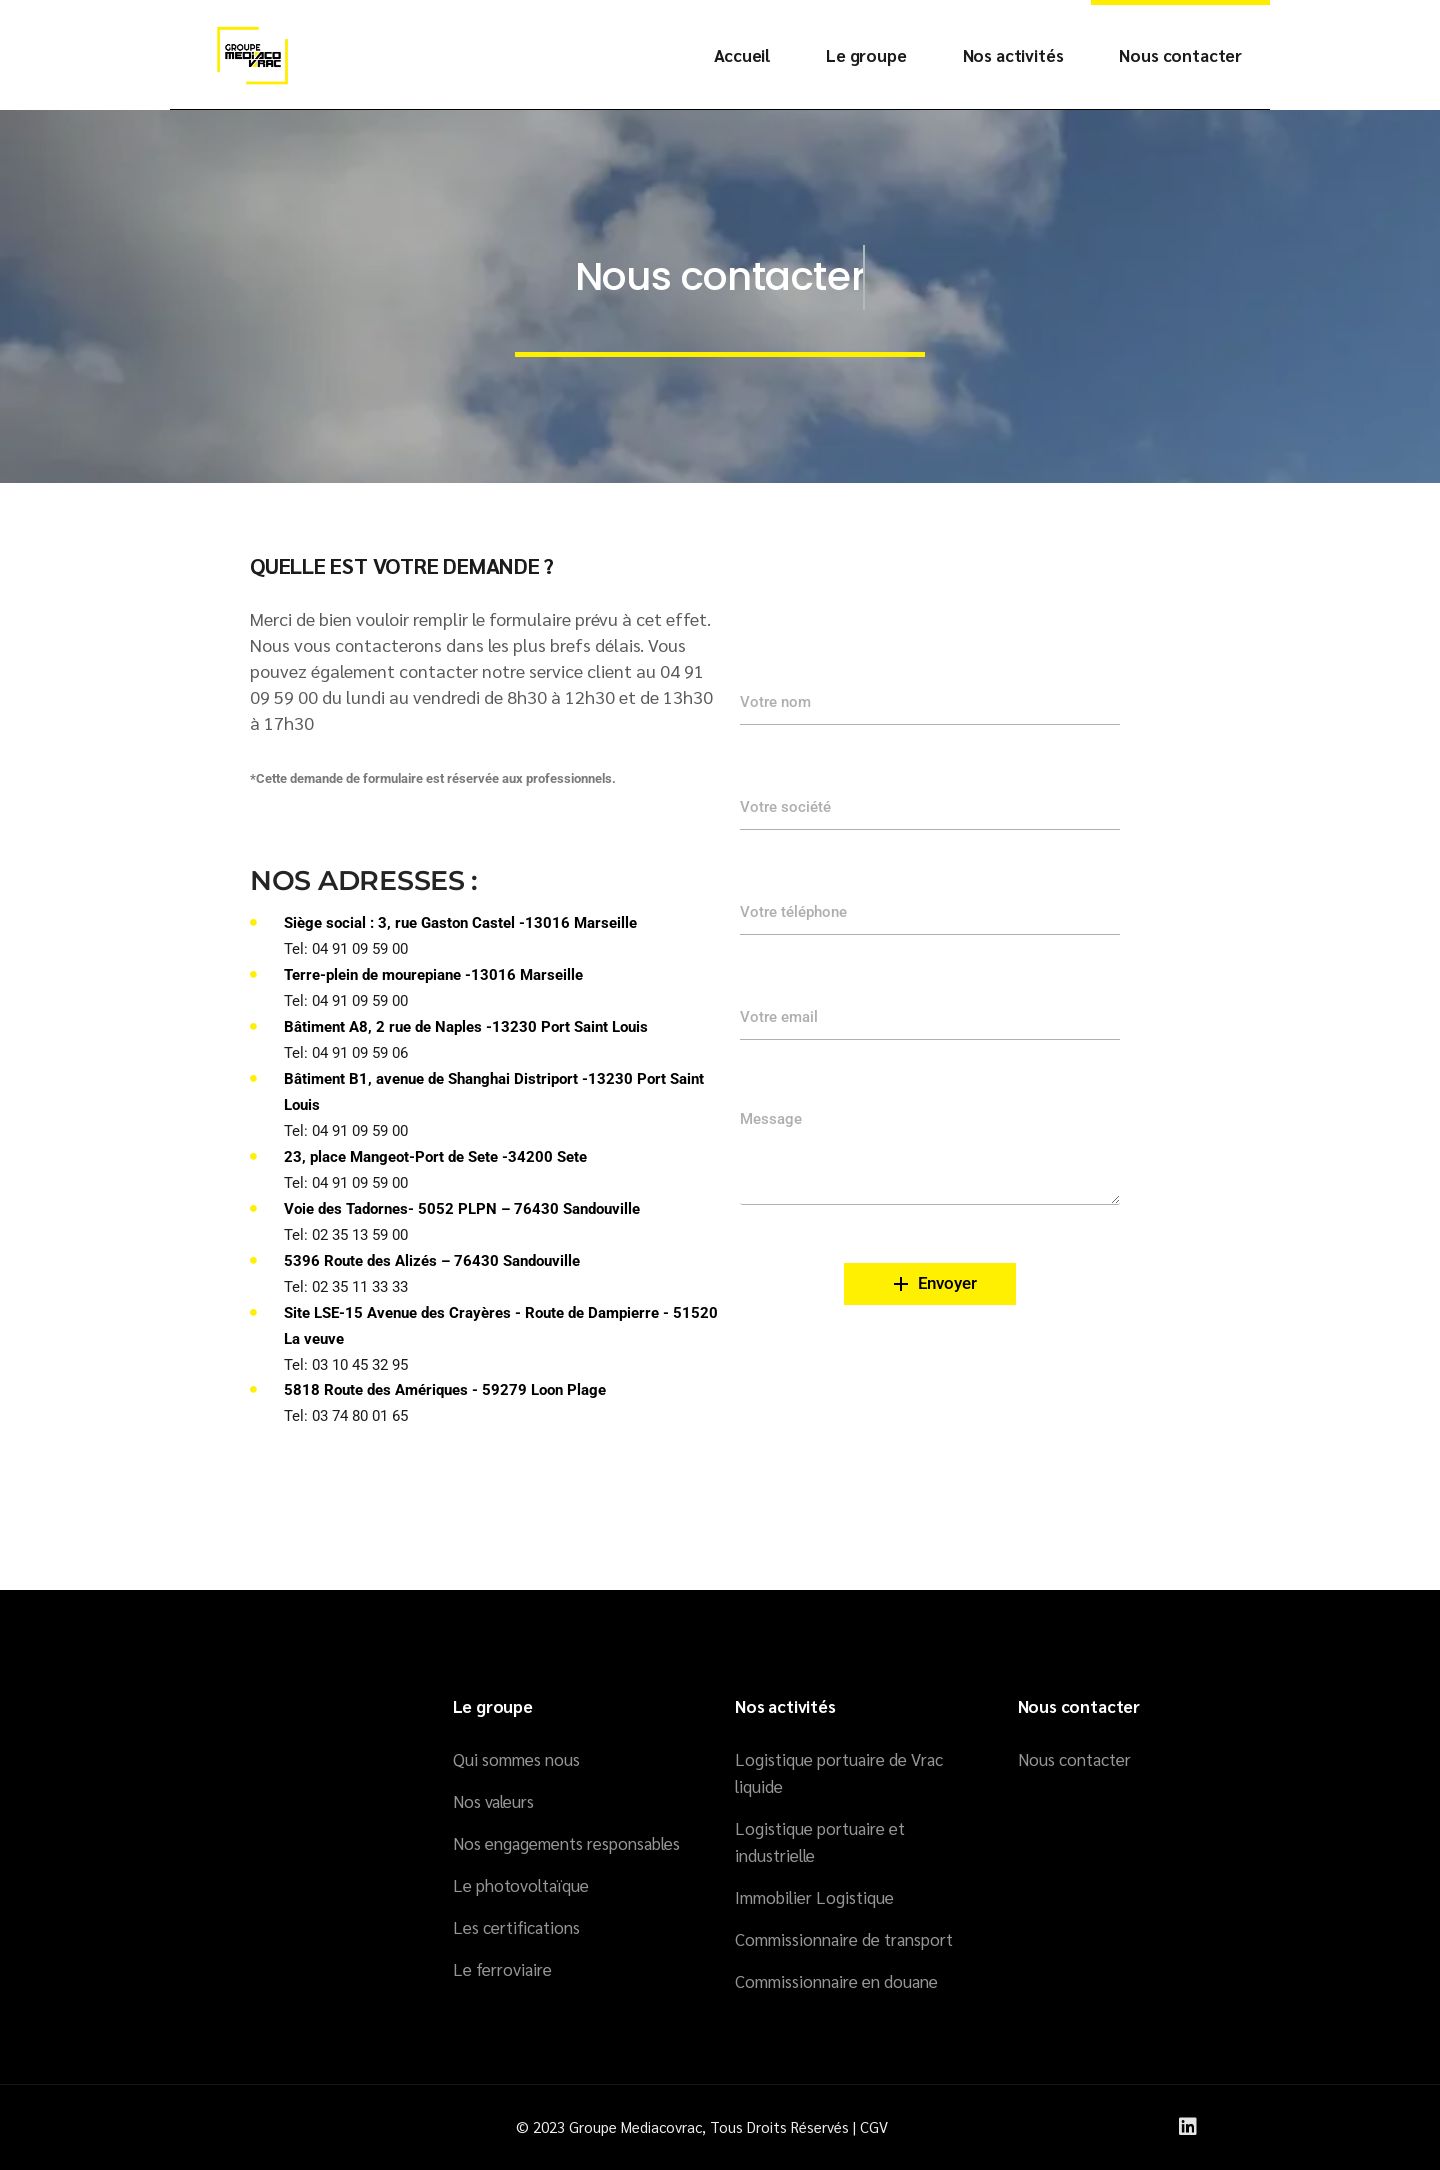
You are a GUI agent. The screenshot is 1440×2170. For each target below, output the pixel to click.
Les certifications (516, 1927)
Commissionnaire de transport (844, 1939)
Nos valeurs (493, 1801)
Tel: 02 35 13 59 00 (346, 1235)
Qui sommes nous (516, 1759)
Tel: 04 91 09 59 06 (346, 1053)
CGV (874, 2126)
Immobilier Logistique (814, 1897)
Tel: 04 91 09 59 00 (346, 949)
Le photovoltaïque (521, 1885)
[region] (1180, 2037)
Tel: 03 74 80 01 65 (346, 1416)
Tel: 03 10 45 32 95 (346, 1365)
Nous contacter (1074, 1759)
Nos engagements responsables (566, 1843)
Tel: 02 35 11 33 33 (346, 1287)
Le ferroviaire (502, 1969)
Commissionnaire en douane (836, 1981)
